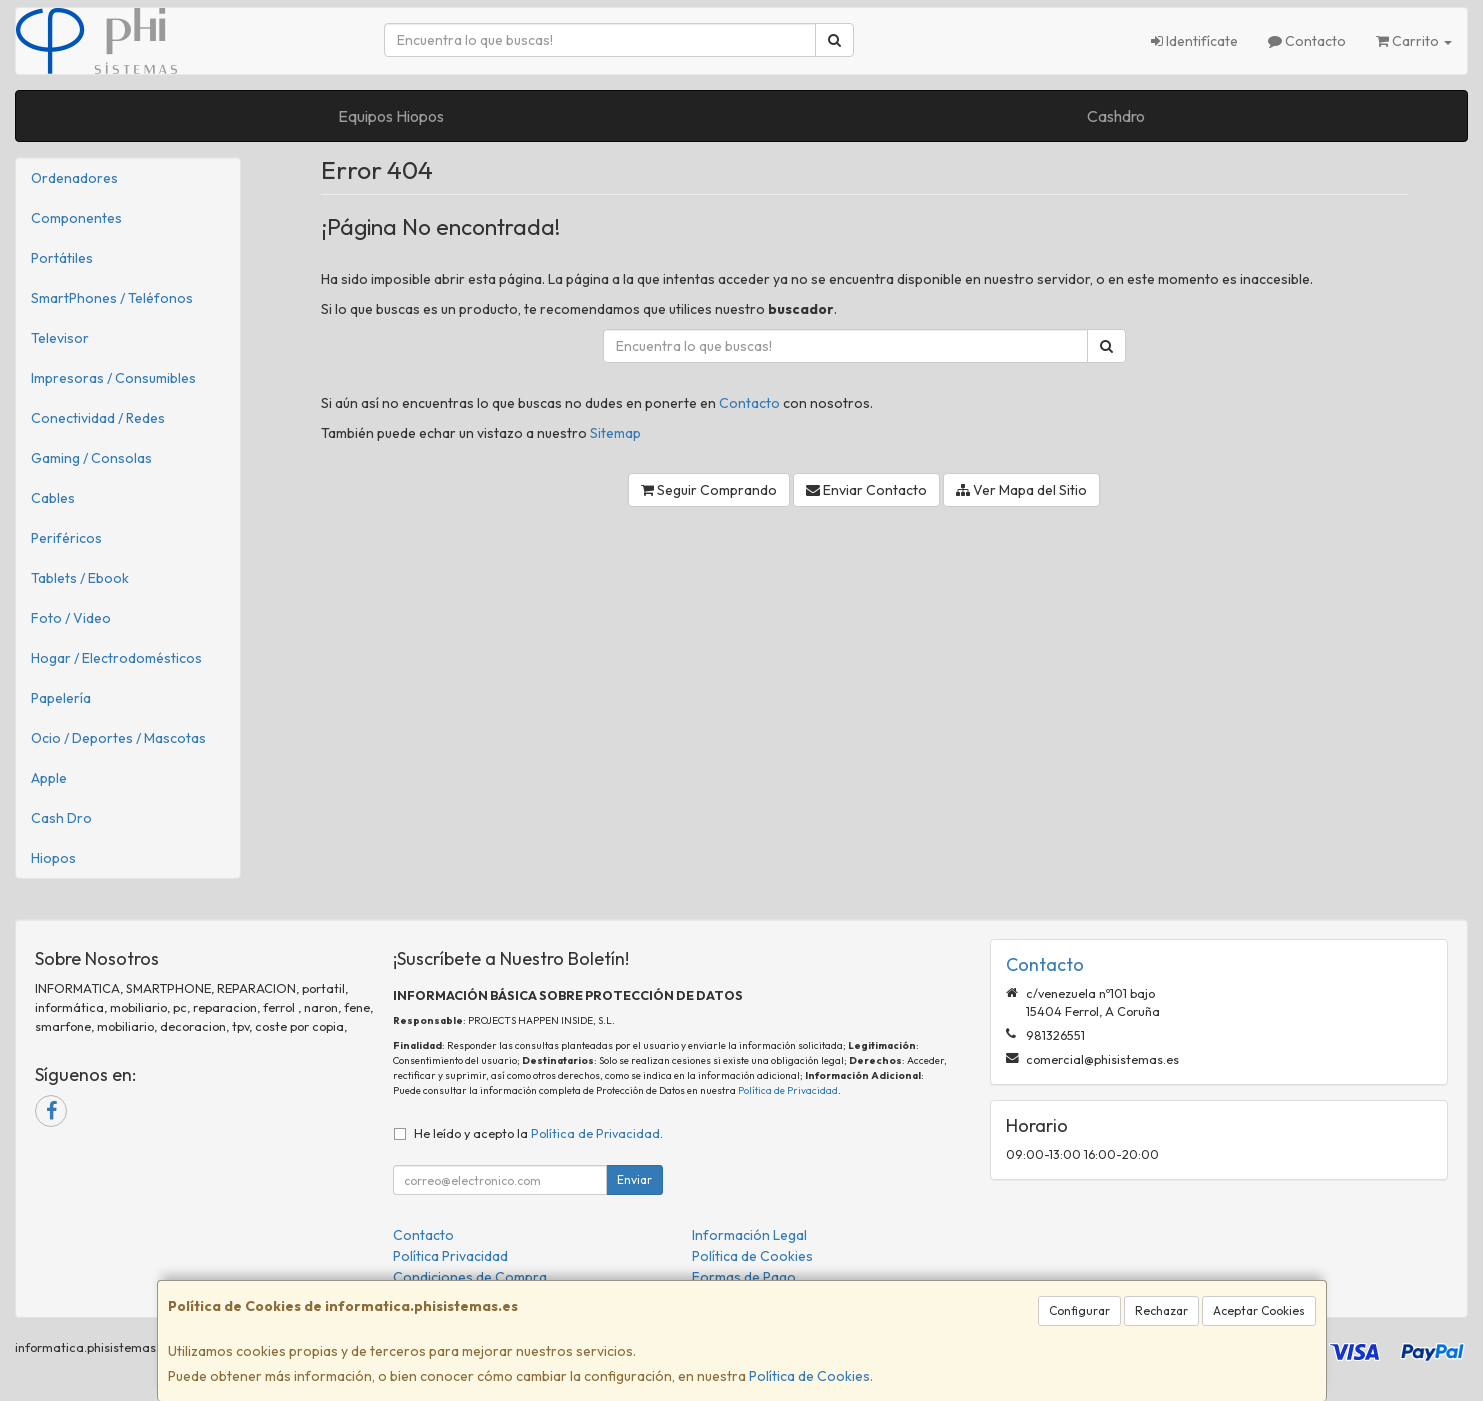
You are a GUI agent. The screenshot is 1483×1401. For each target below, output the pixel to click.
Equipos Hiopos (391, 116)
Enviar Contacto (866, 490)
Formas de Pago (744, 1277)
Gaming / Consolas (91, 458)
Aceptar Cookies (1259, 1310)
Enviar (634, 1179)
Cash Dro (61, 818)
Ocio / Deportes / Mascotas (118, 738)
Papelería (61, 698)
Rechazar (1161, 1310)
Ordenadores (74, 178)
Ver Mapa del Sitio (1021, 490)
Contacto (1307, 41)
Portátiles (62, 258)
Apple (49, 778)
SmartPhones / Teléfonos (112, 298)
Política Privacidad (450, 1256)
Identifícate (1194, 41)
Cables (53, 498)
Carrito (1414, 41)
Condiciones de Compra (470, 1277)
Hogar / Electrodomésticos (116, 658)
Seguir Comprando (709, 490)
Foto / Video (71, 618)
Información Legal (749, 1235)
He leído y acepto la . (538, 1133)
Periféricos (66, 538)
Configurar (1079, 1310)
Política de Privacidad (788, 1090)
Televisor (60, 338)
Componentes (76, 218)
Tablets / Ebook (80, 578)
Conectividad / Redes (98, 418)
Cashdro (1116, 116)
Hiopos (53, 858)
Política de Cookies (809, 1376)
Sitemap (615, 433)
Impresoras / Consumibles (113, 378)
